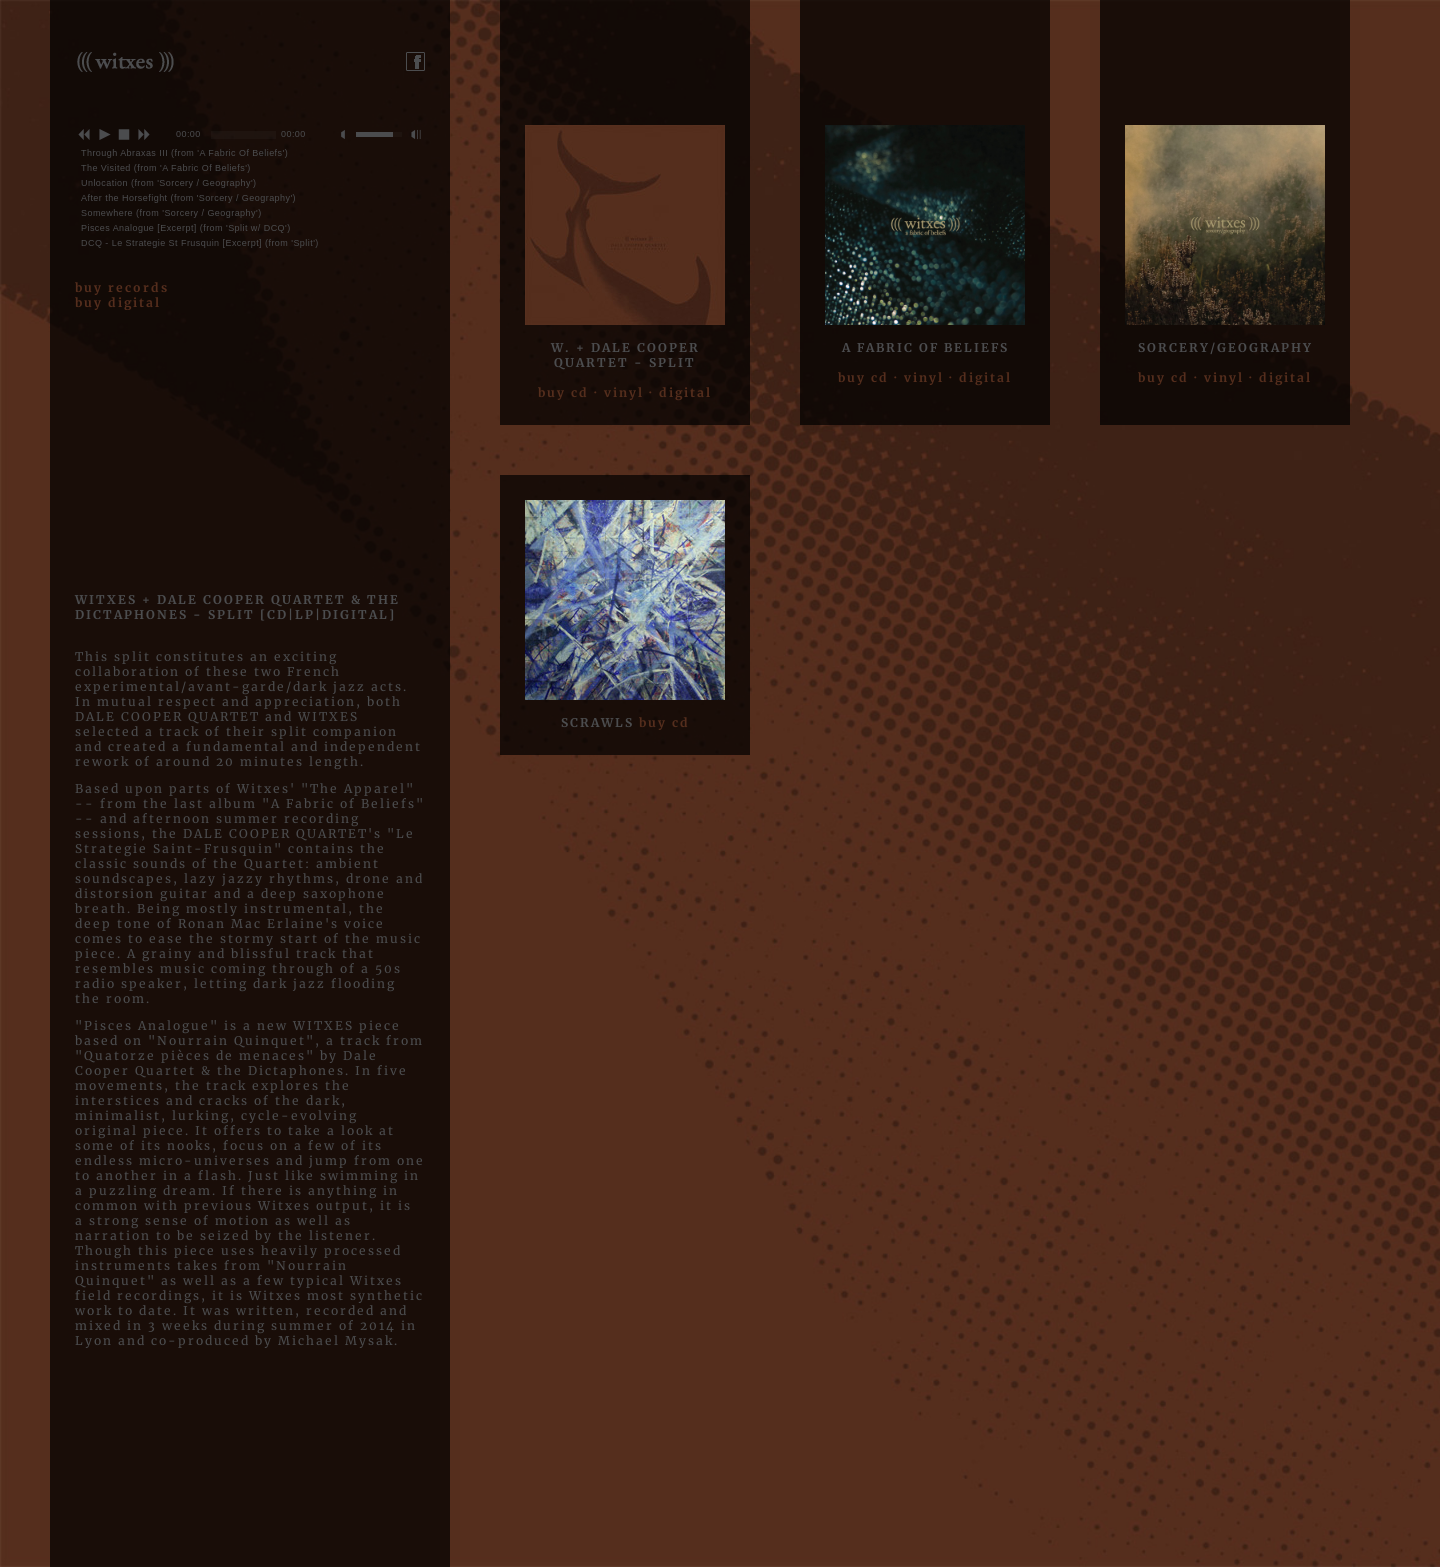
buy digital (118, 302)
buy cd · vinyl (591, 392)
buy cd (664, 722)
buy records (122, 287)
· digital (680, 392)
